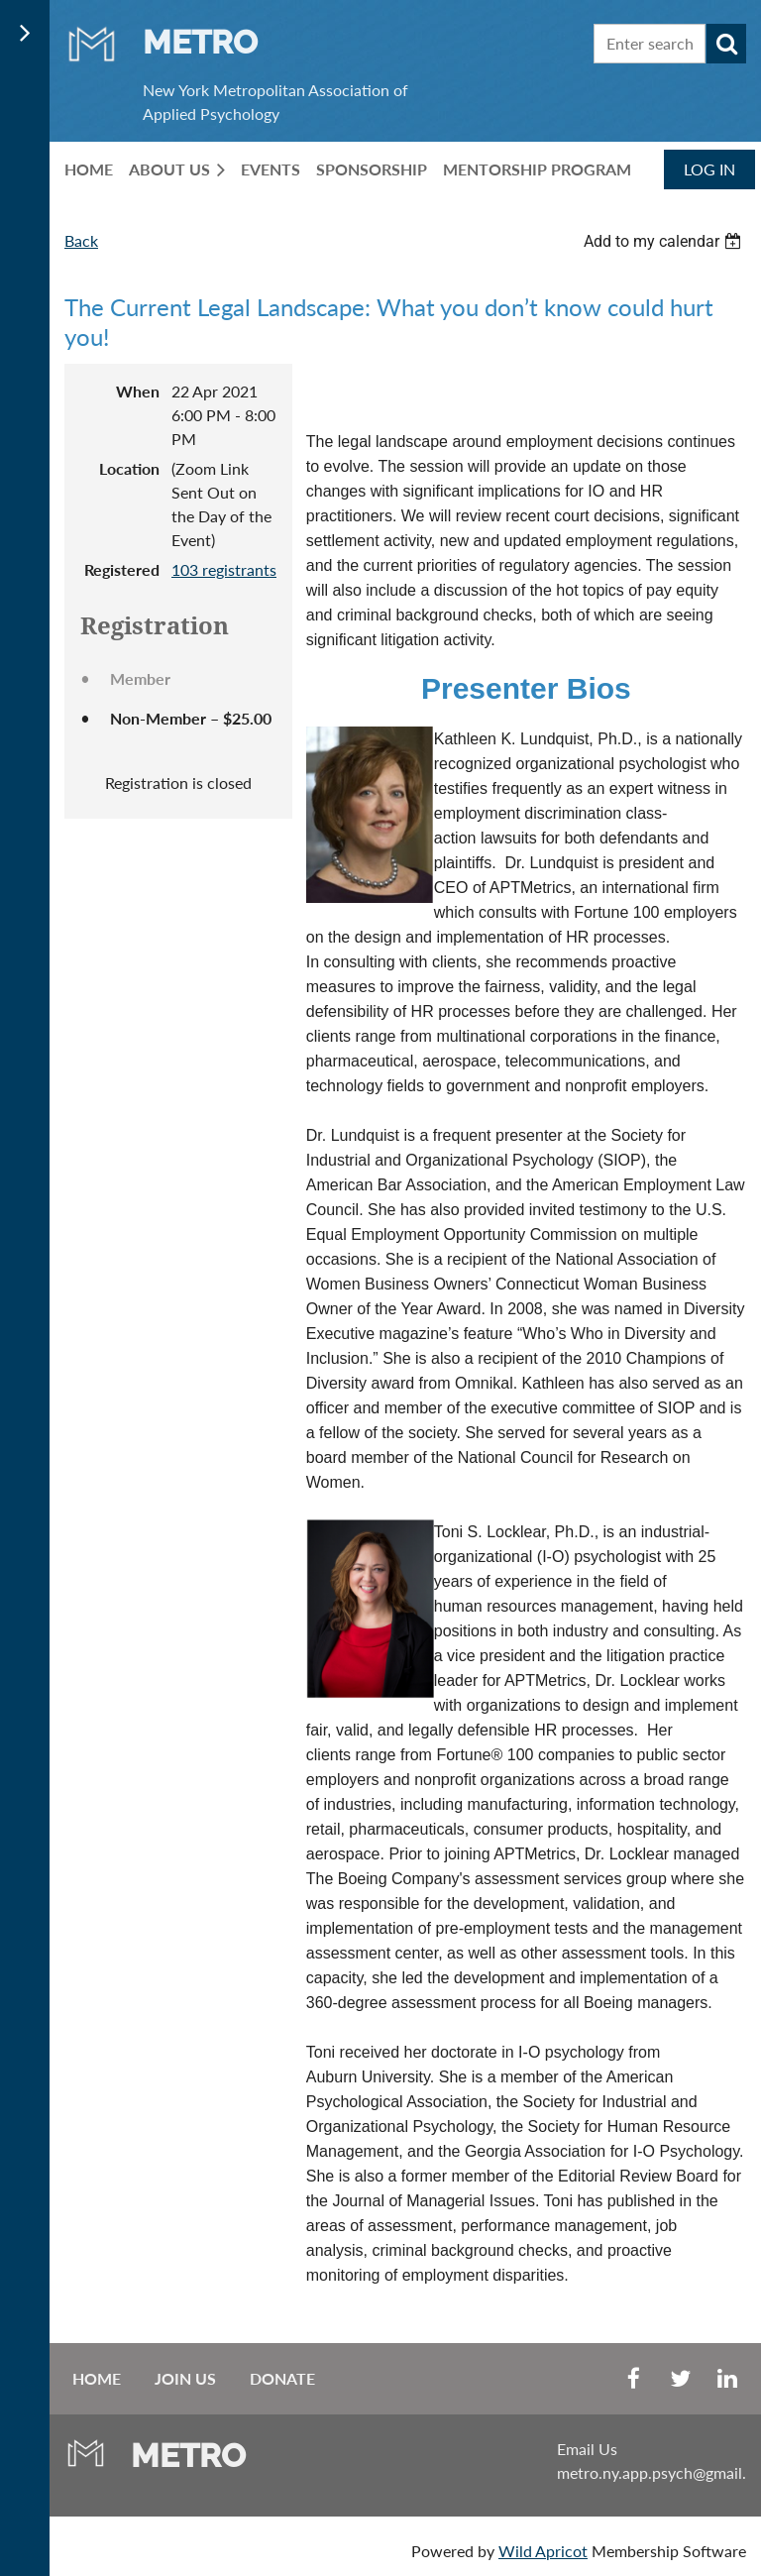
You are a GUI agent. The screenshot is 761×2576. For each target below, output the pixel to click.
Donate (282, 2378)
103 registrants (223, 569)
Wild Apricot (543, 2550)
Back (81, 240)
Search (726, 43)
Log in (709, 169)
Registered (122, 569)
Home (96, 2378)
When (138, 391)
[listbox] (665, 241)
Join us (185, 2378)
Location (129, 468)
